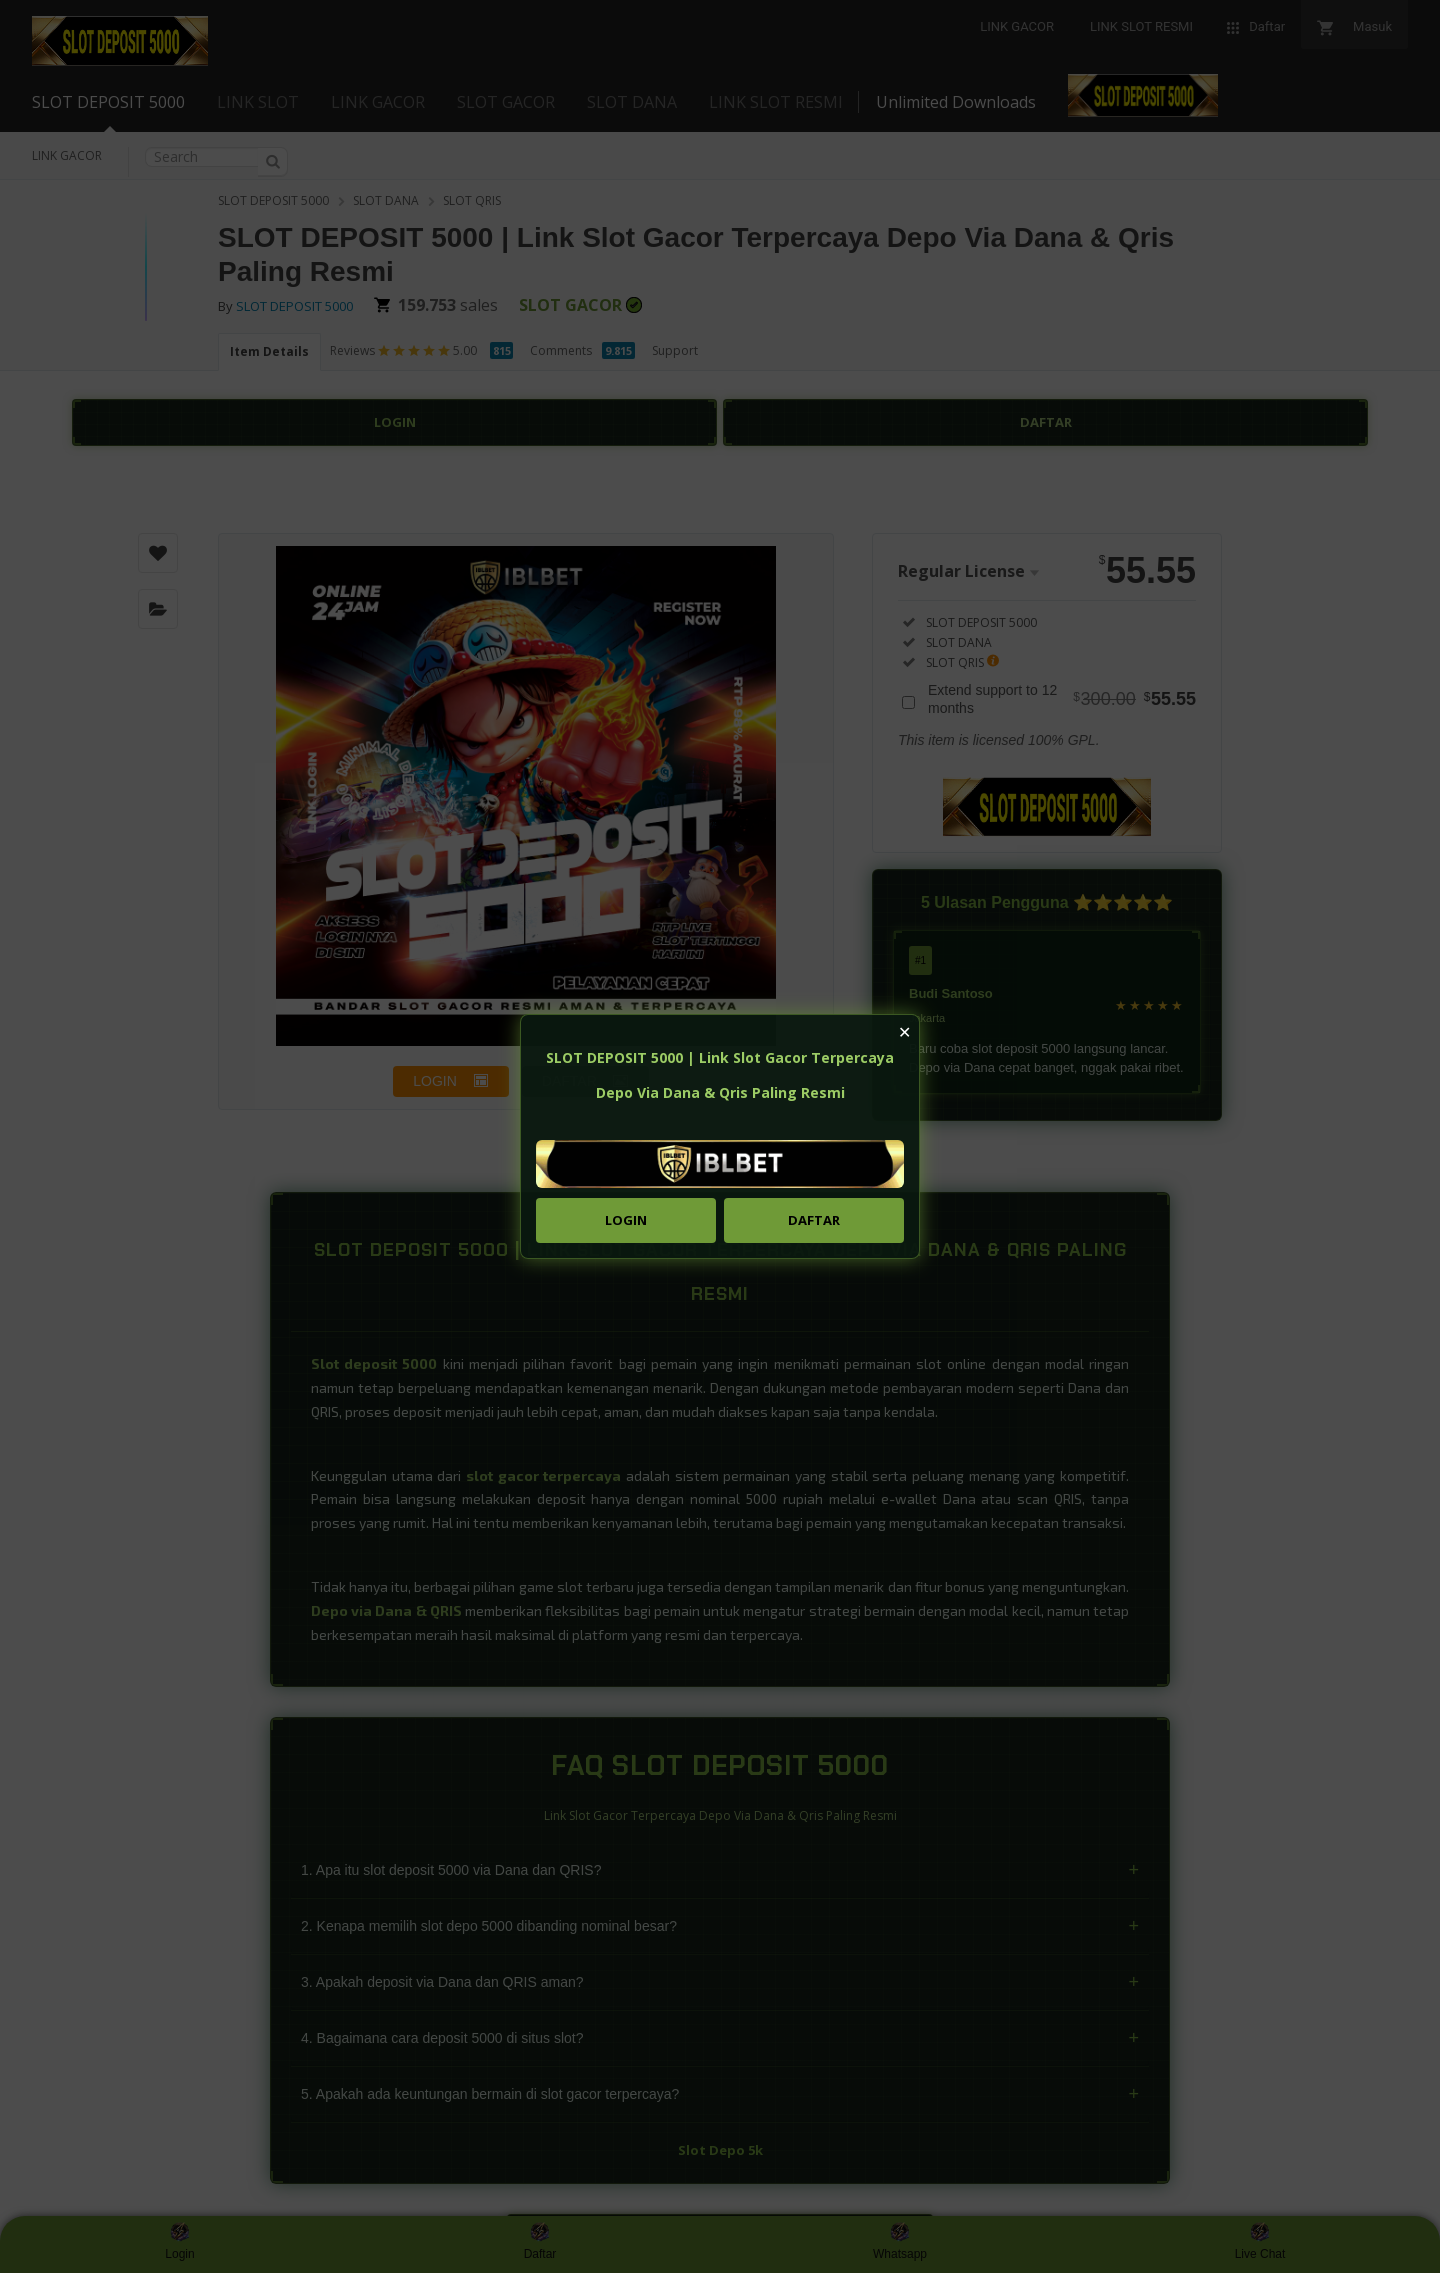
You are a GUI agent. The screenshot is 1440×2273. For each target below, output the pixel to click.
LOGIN (626, 1220)
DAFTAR (814, 1220)
